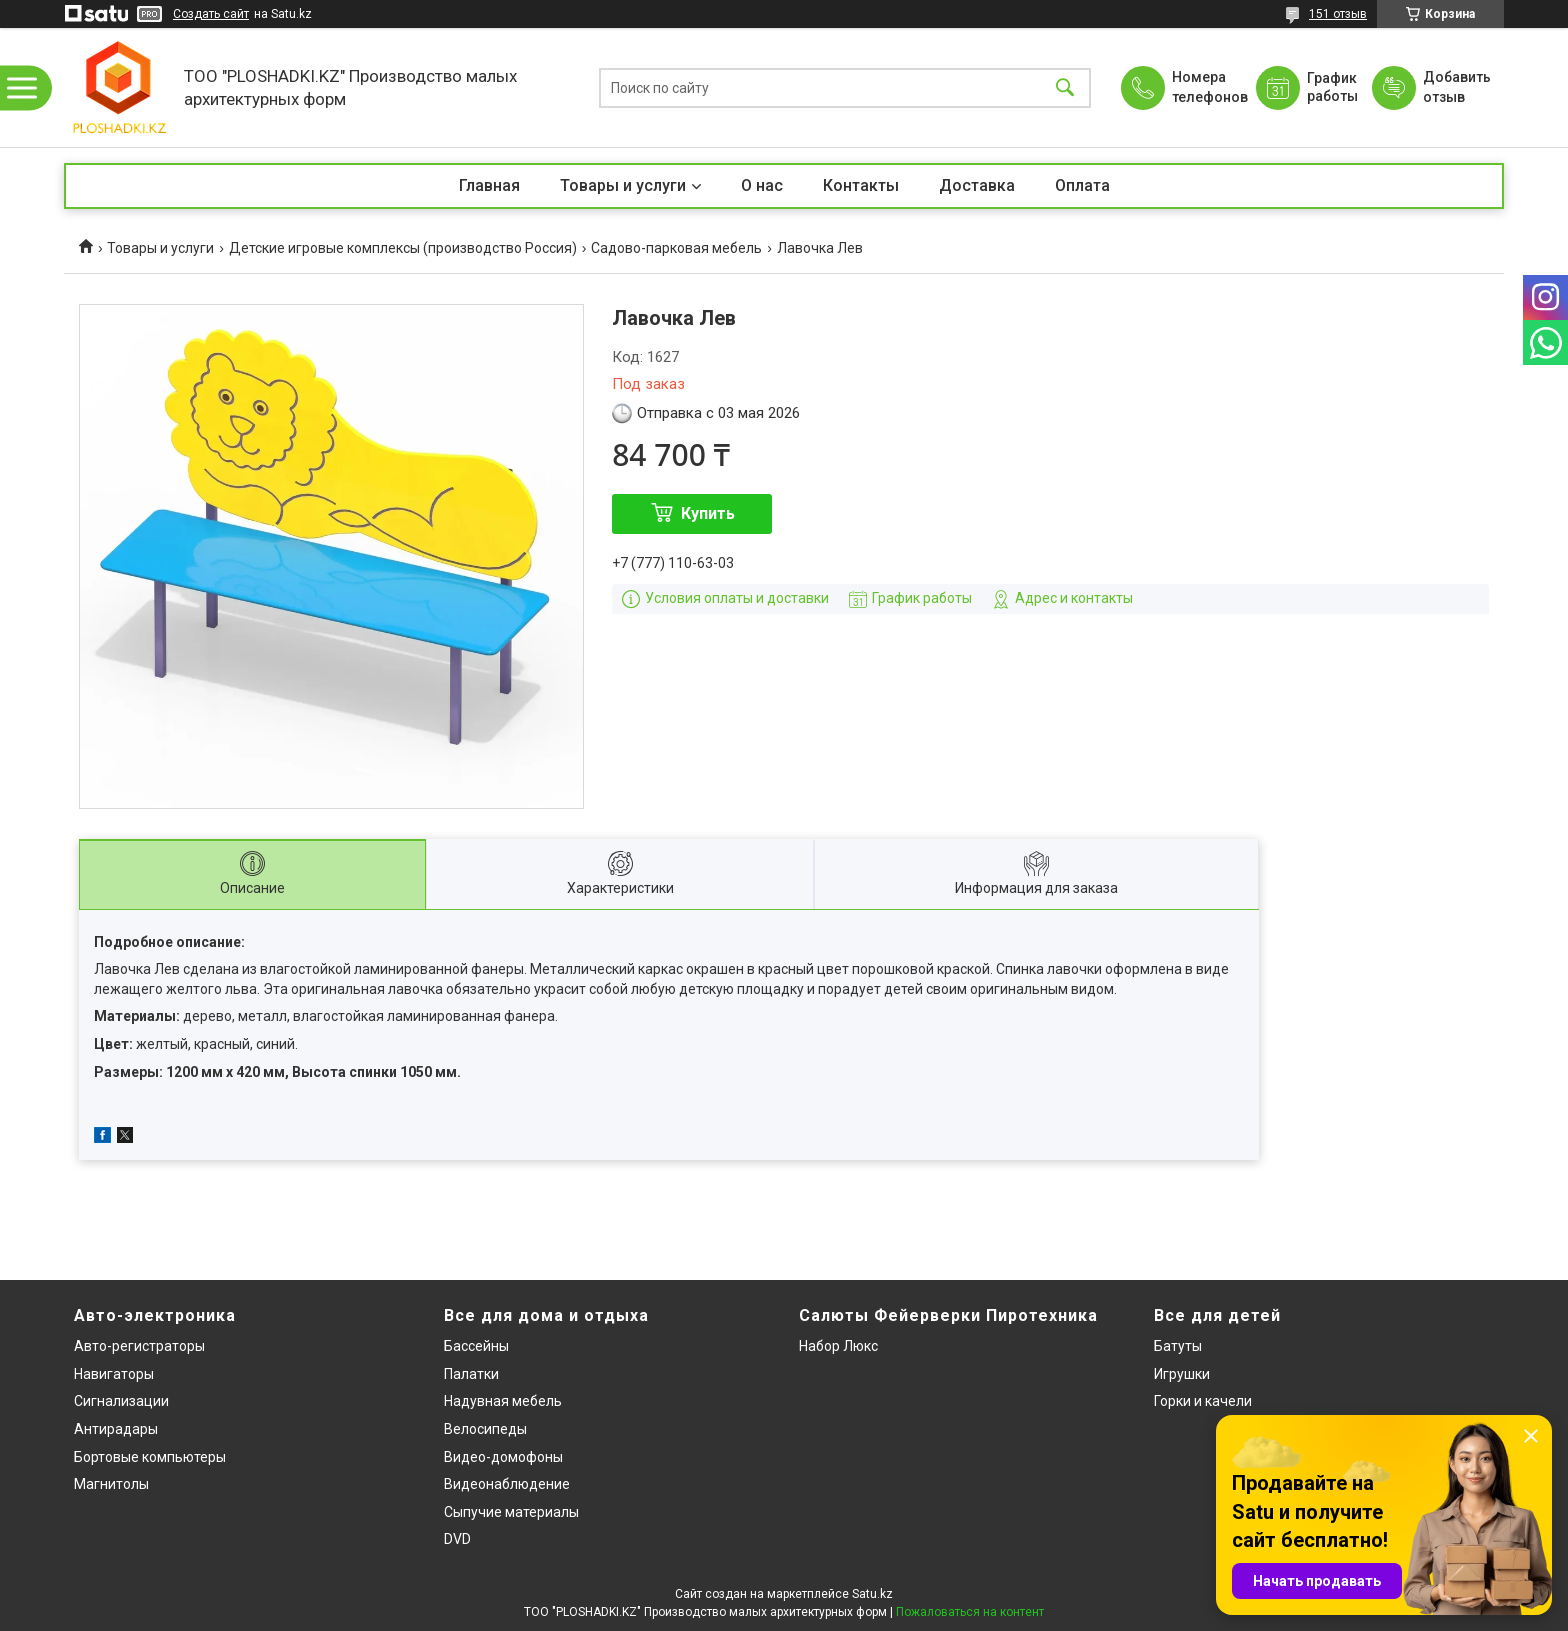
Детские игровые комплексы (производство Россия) (403, 248)
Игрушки (1182, 1374)
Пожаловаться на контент (970, 1612)
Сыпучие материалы (511, 1512)
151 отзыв (1338, 14)
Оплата (1082, 185)
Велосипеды (485, 1429)
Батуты (1178, 1346)
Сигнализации (121, 1401)
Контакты (861, 185)
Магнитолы (111, 1484)
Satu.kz (872, 1594)
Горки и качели (1203, 1401)
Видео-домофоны (503, 1457)
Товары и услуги (623, 185)
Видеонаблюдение (507, 1484)
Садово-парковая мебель (676, 248)
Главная (489, 185)
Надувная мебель (503, 1401)
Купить (708, 513)
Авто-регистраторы (139, 1346)
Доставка (977, 185)
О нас (762, 185)
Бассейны (476, 1346)
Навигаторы (114, 1374)
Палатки (471, 1374)
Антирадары (116, 1429)
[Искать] (1065, 87)
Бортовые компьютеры (150, 1457)
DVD (457, 1539)
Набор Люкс (838, 1346)
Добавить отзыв (1456, 87)
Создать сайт (211, 14)
